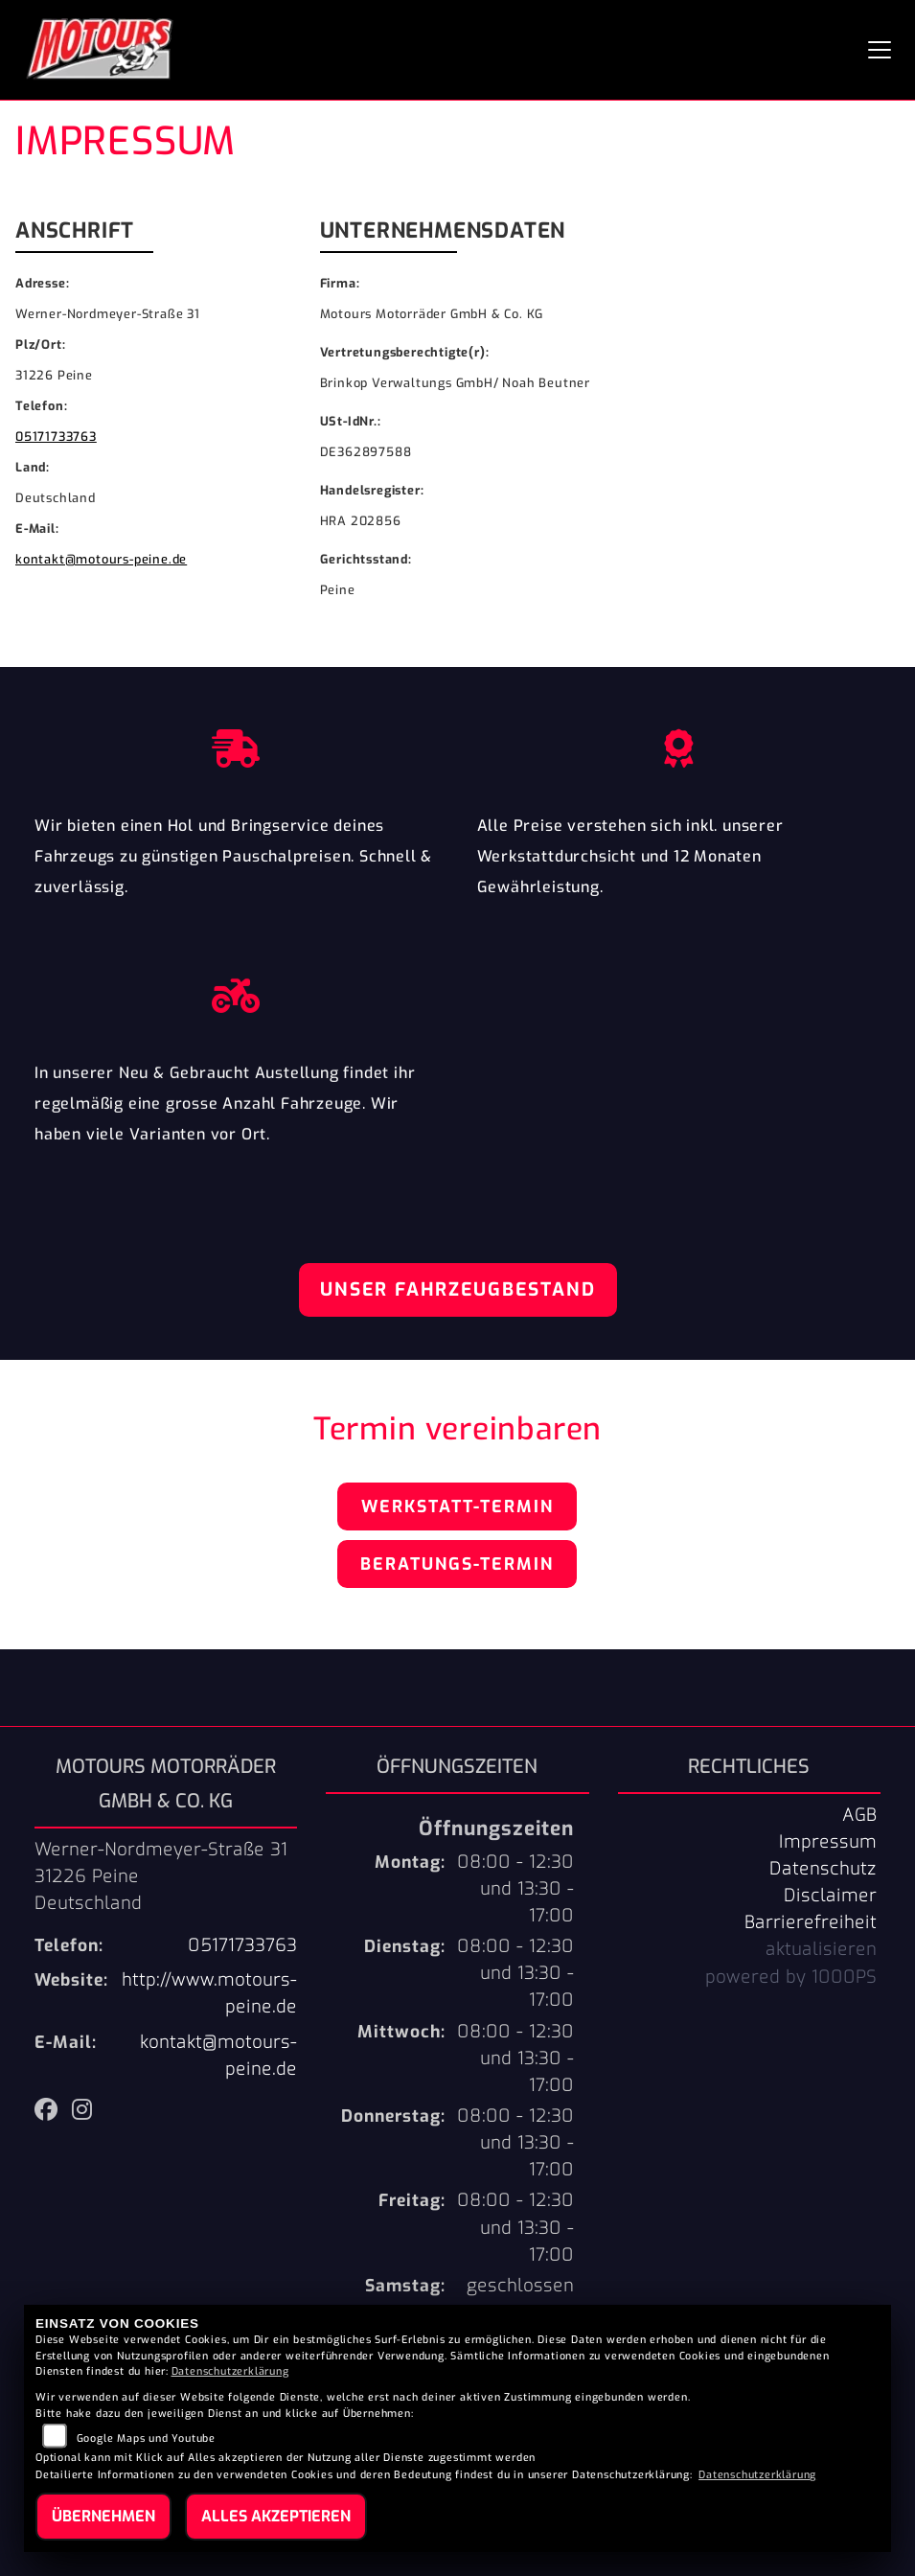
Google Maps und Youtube (146, 2438)
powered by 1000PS (791, 1977)
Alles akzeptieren (276, 2516)
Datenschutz (823, 1868)
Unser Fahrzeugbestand (458, 1289)
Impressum (828, 1841)
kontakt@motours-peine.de (101, 559)
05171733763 (56, 436)
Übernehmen (103, 2516)
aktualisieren (821, 1949)
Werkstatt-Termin (457, 1506)
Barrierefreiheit (810, 1922)
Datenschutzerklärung (230, 2371)
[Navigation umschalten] (879, 49)
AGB (859, 1815)
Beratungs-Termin (457, 1564)
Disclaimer (830, 1895)
